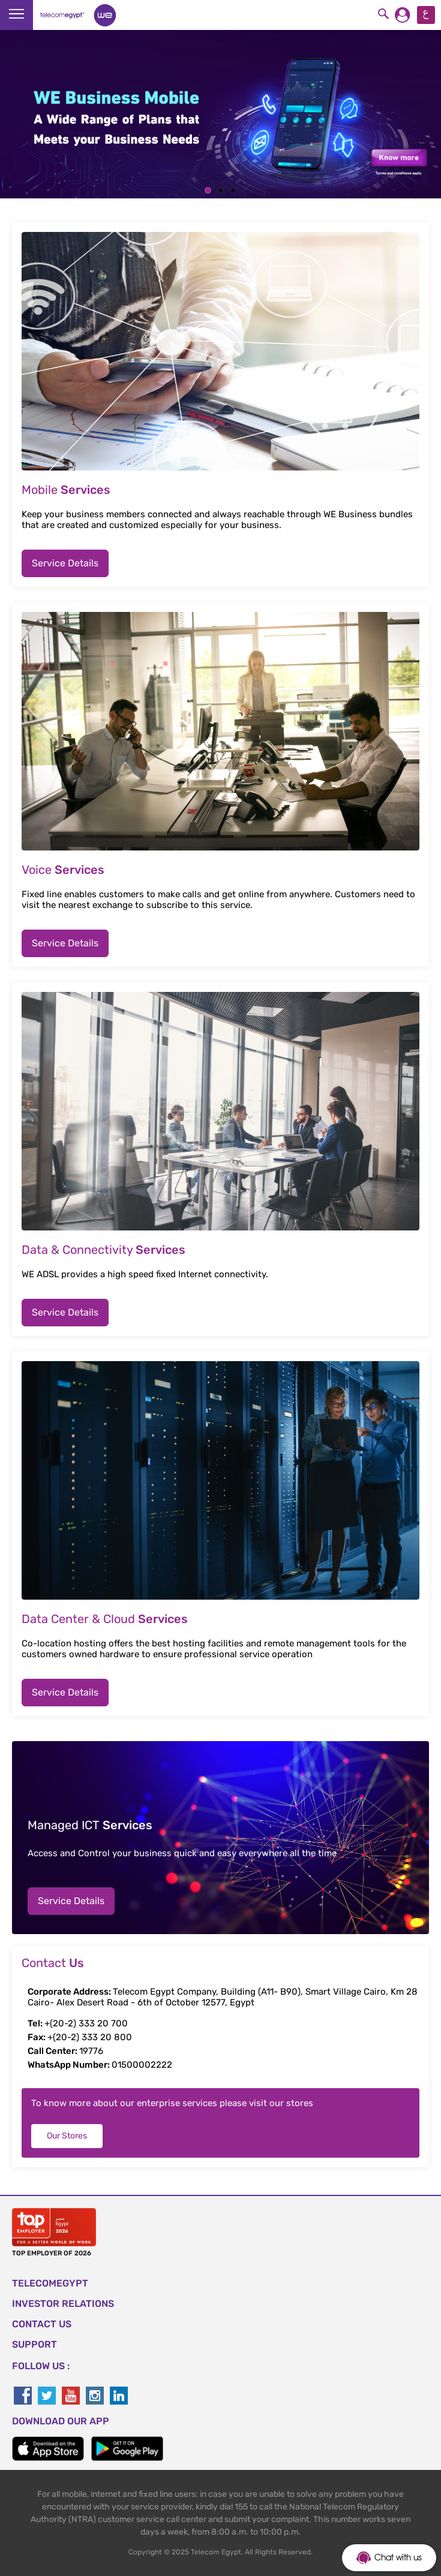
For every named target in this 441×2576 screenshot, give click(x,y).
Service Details (65, 563)
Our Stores (67, 2136)
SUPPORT (34, 2344)
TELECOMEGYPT (50, 2283)
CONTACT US (41, 2324)
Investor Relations (63, 2303)
